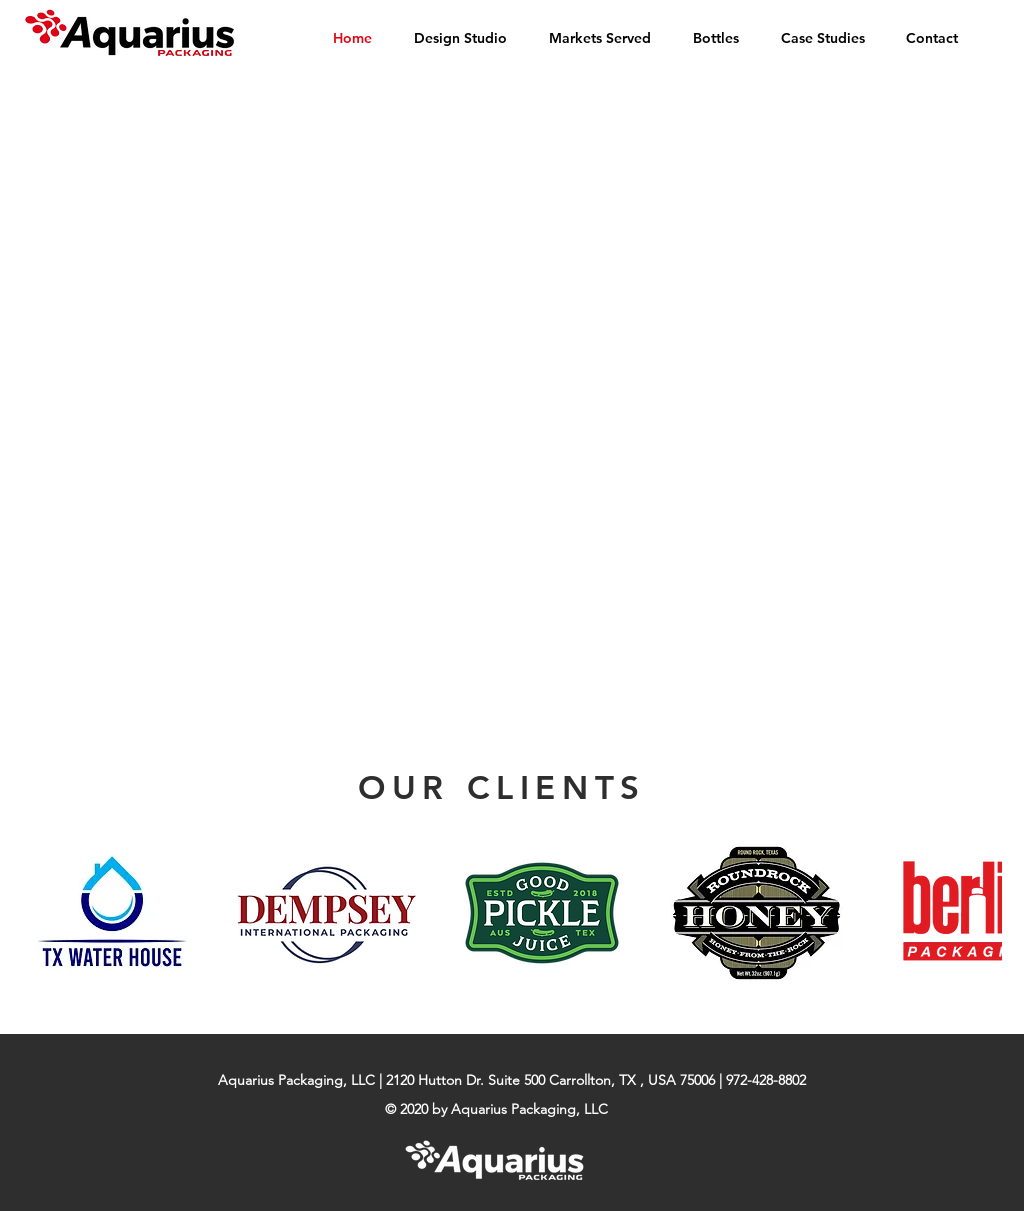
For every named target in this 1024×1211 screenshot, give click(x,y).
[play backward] (47, 913)
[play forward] (977, 913)
